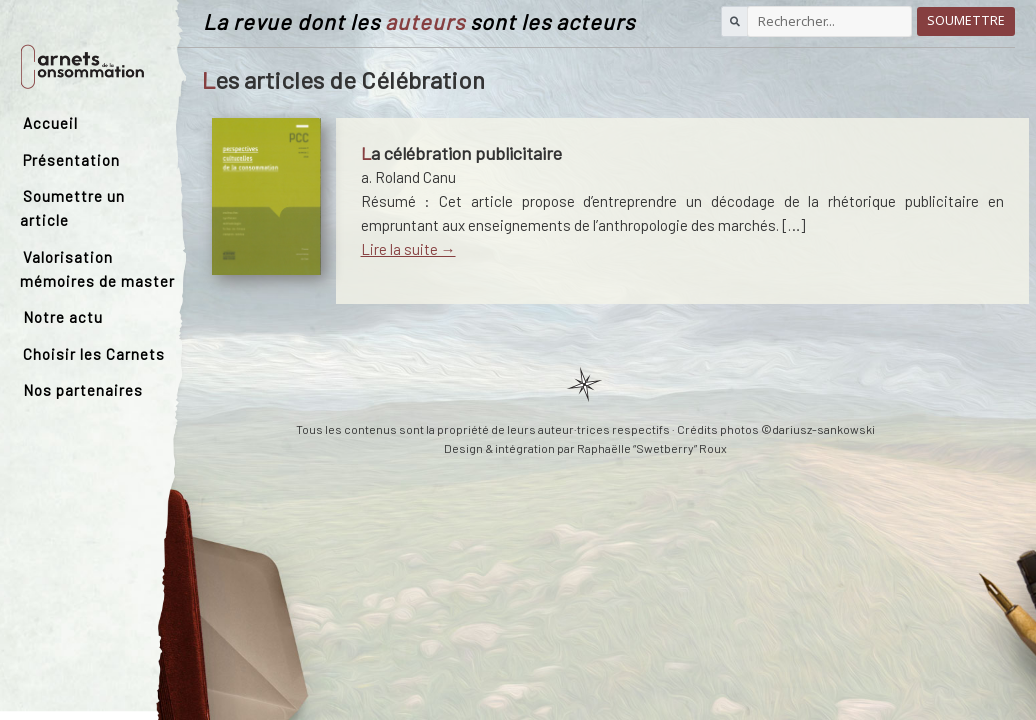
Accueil (50, 123)
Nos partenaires (83, 390)
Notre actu (63, 317)
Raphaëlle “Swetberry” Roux (652, 448)
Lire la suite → (408, 249)
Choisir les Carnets (94, 354)
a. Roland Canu (408, 177)
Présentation (71, 160)
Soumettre (966, 20)
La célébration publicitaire (461, 153)
